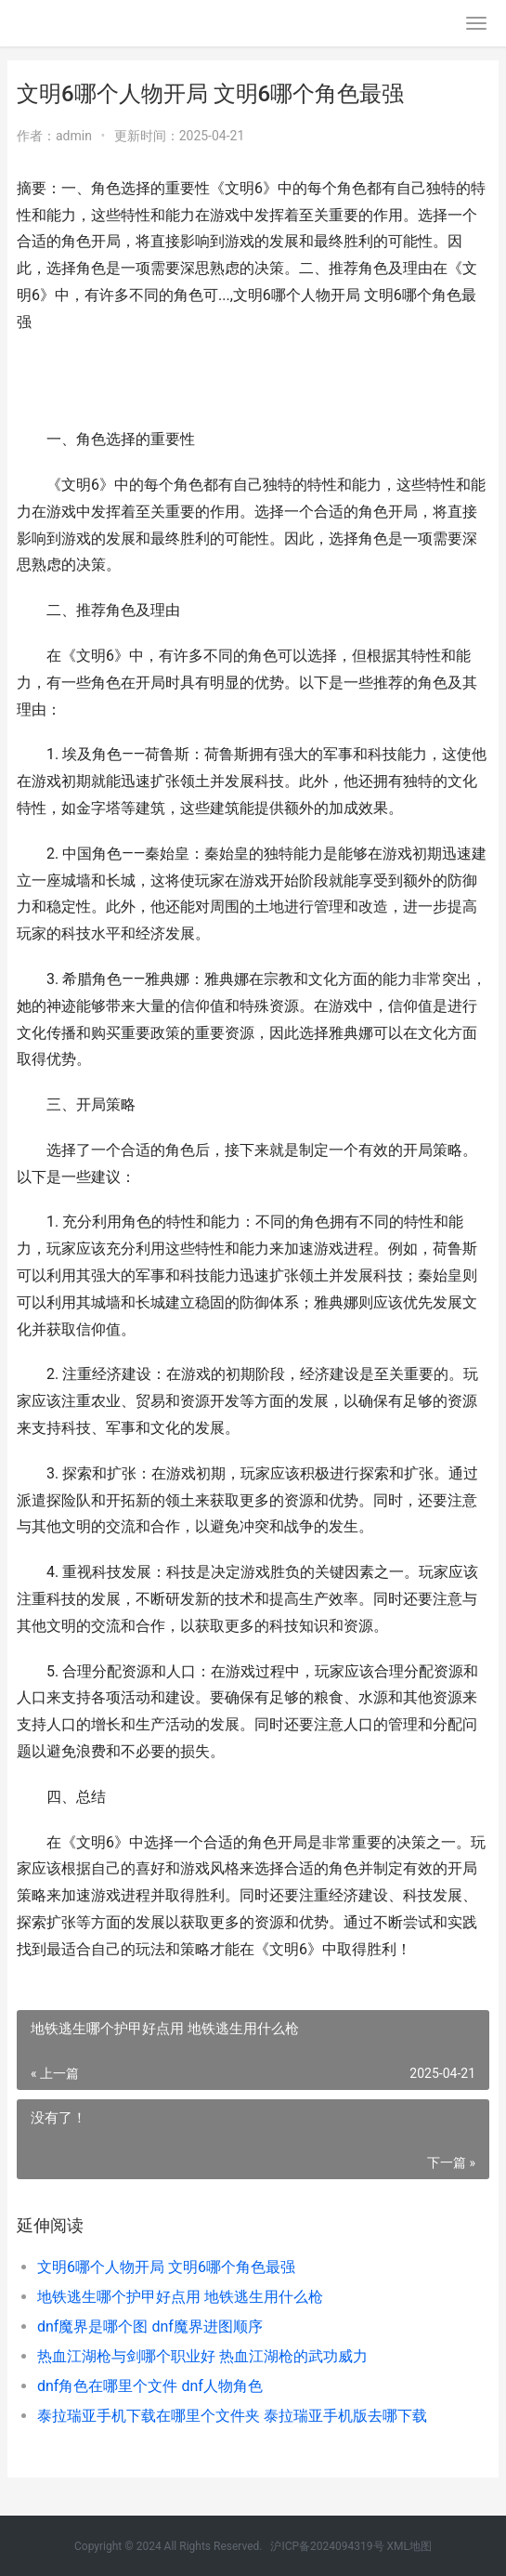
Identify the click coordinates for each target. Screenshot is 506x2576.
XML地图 (409, 2546)
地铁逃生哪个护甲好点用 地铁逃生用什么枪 (180, 2297)
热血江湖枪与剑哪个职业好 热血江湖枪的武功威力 (202, 2356)
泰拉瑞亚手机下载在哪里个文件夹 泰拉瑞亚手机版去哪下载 (232, 2416)
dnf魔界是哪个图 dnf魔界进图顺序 (150, 2326)
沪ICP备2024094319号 (326, 2546)
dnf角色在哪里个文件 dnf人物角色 (150, 2386)
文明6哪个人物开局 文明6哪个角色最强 (166, 2267)
